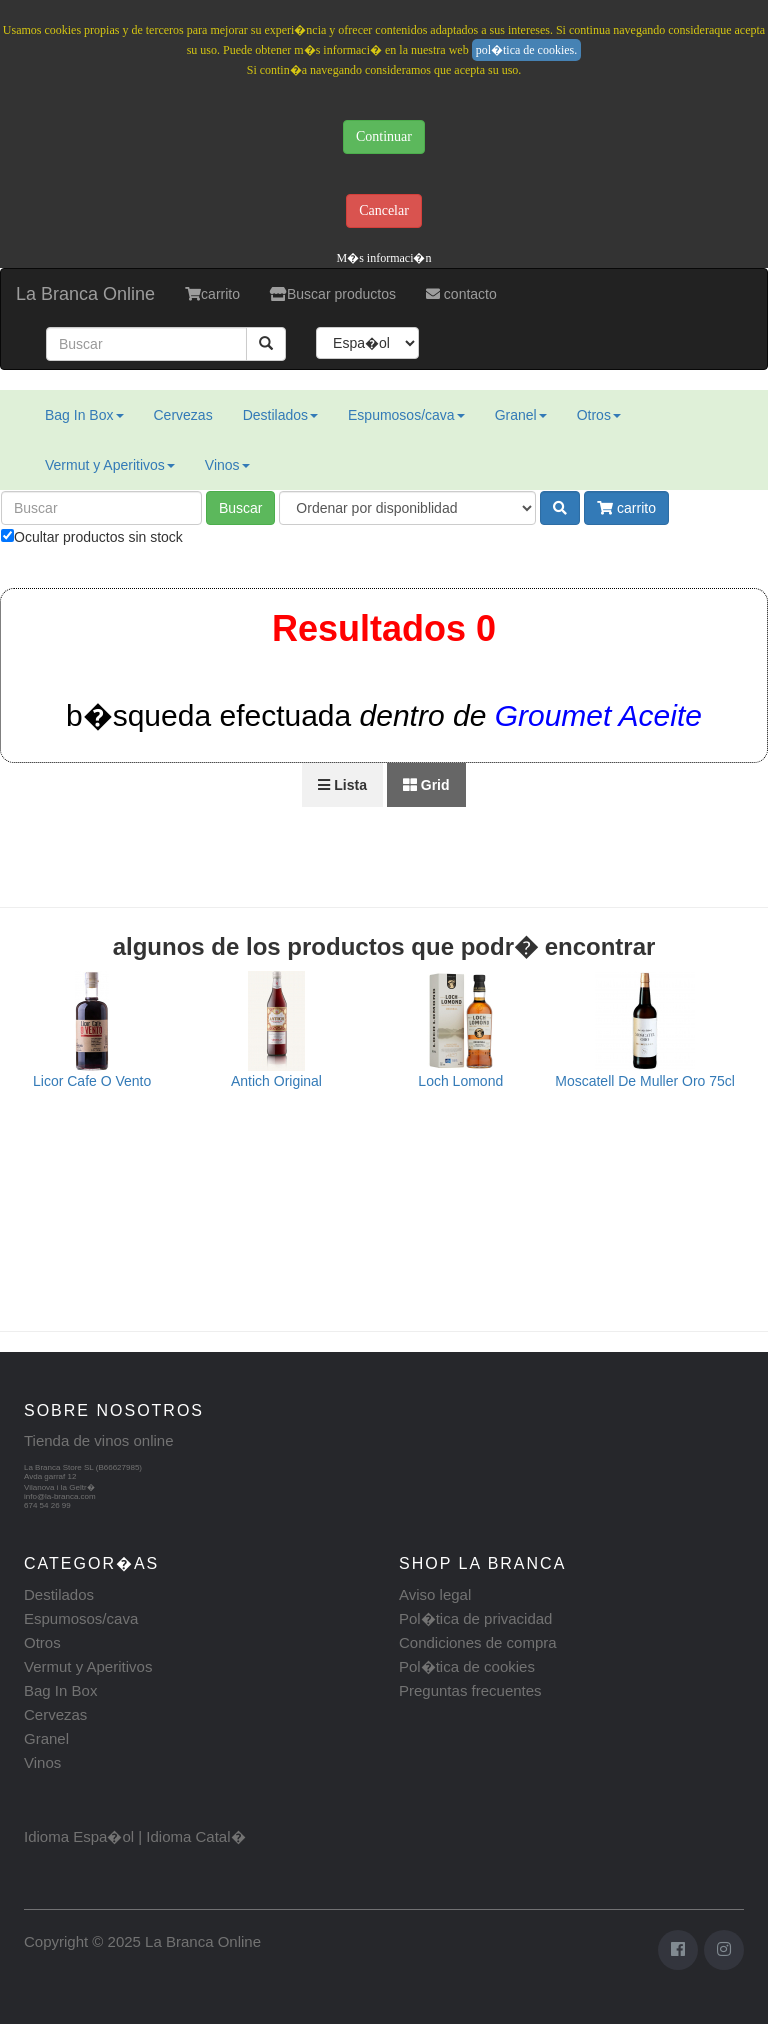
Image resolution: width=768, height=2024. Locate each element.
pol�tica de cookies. (527, 50)
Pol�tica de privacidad (475, 1618)
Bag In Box (84, 415)
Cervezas (183, 415)
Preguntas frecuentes (470, 1690)
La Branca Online (85, 294)
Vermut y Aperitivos (110, 465)
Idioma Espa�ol (79, 1836)
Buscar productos (333, 294)
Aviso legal (435, 1594)
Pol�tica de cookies (467, 1666)
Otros (599, 415)
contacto (461, 294)
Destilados (280, 415)
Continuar (384, 136)
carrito (212, 294)
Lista (342, 785)
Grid (426, 785)
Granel (521, 415)
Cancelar (384, 210)
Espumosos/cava (406, 415)
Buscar (241, 508)
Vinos (227, 465)
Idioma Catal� (195, 1836)
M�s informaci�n (384, 258)
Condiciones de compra (478, 1642)
